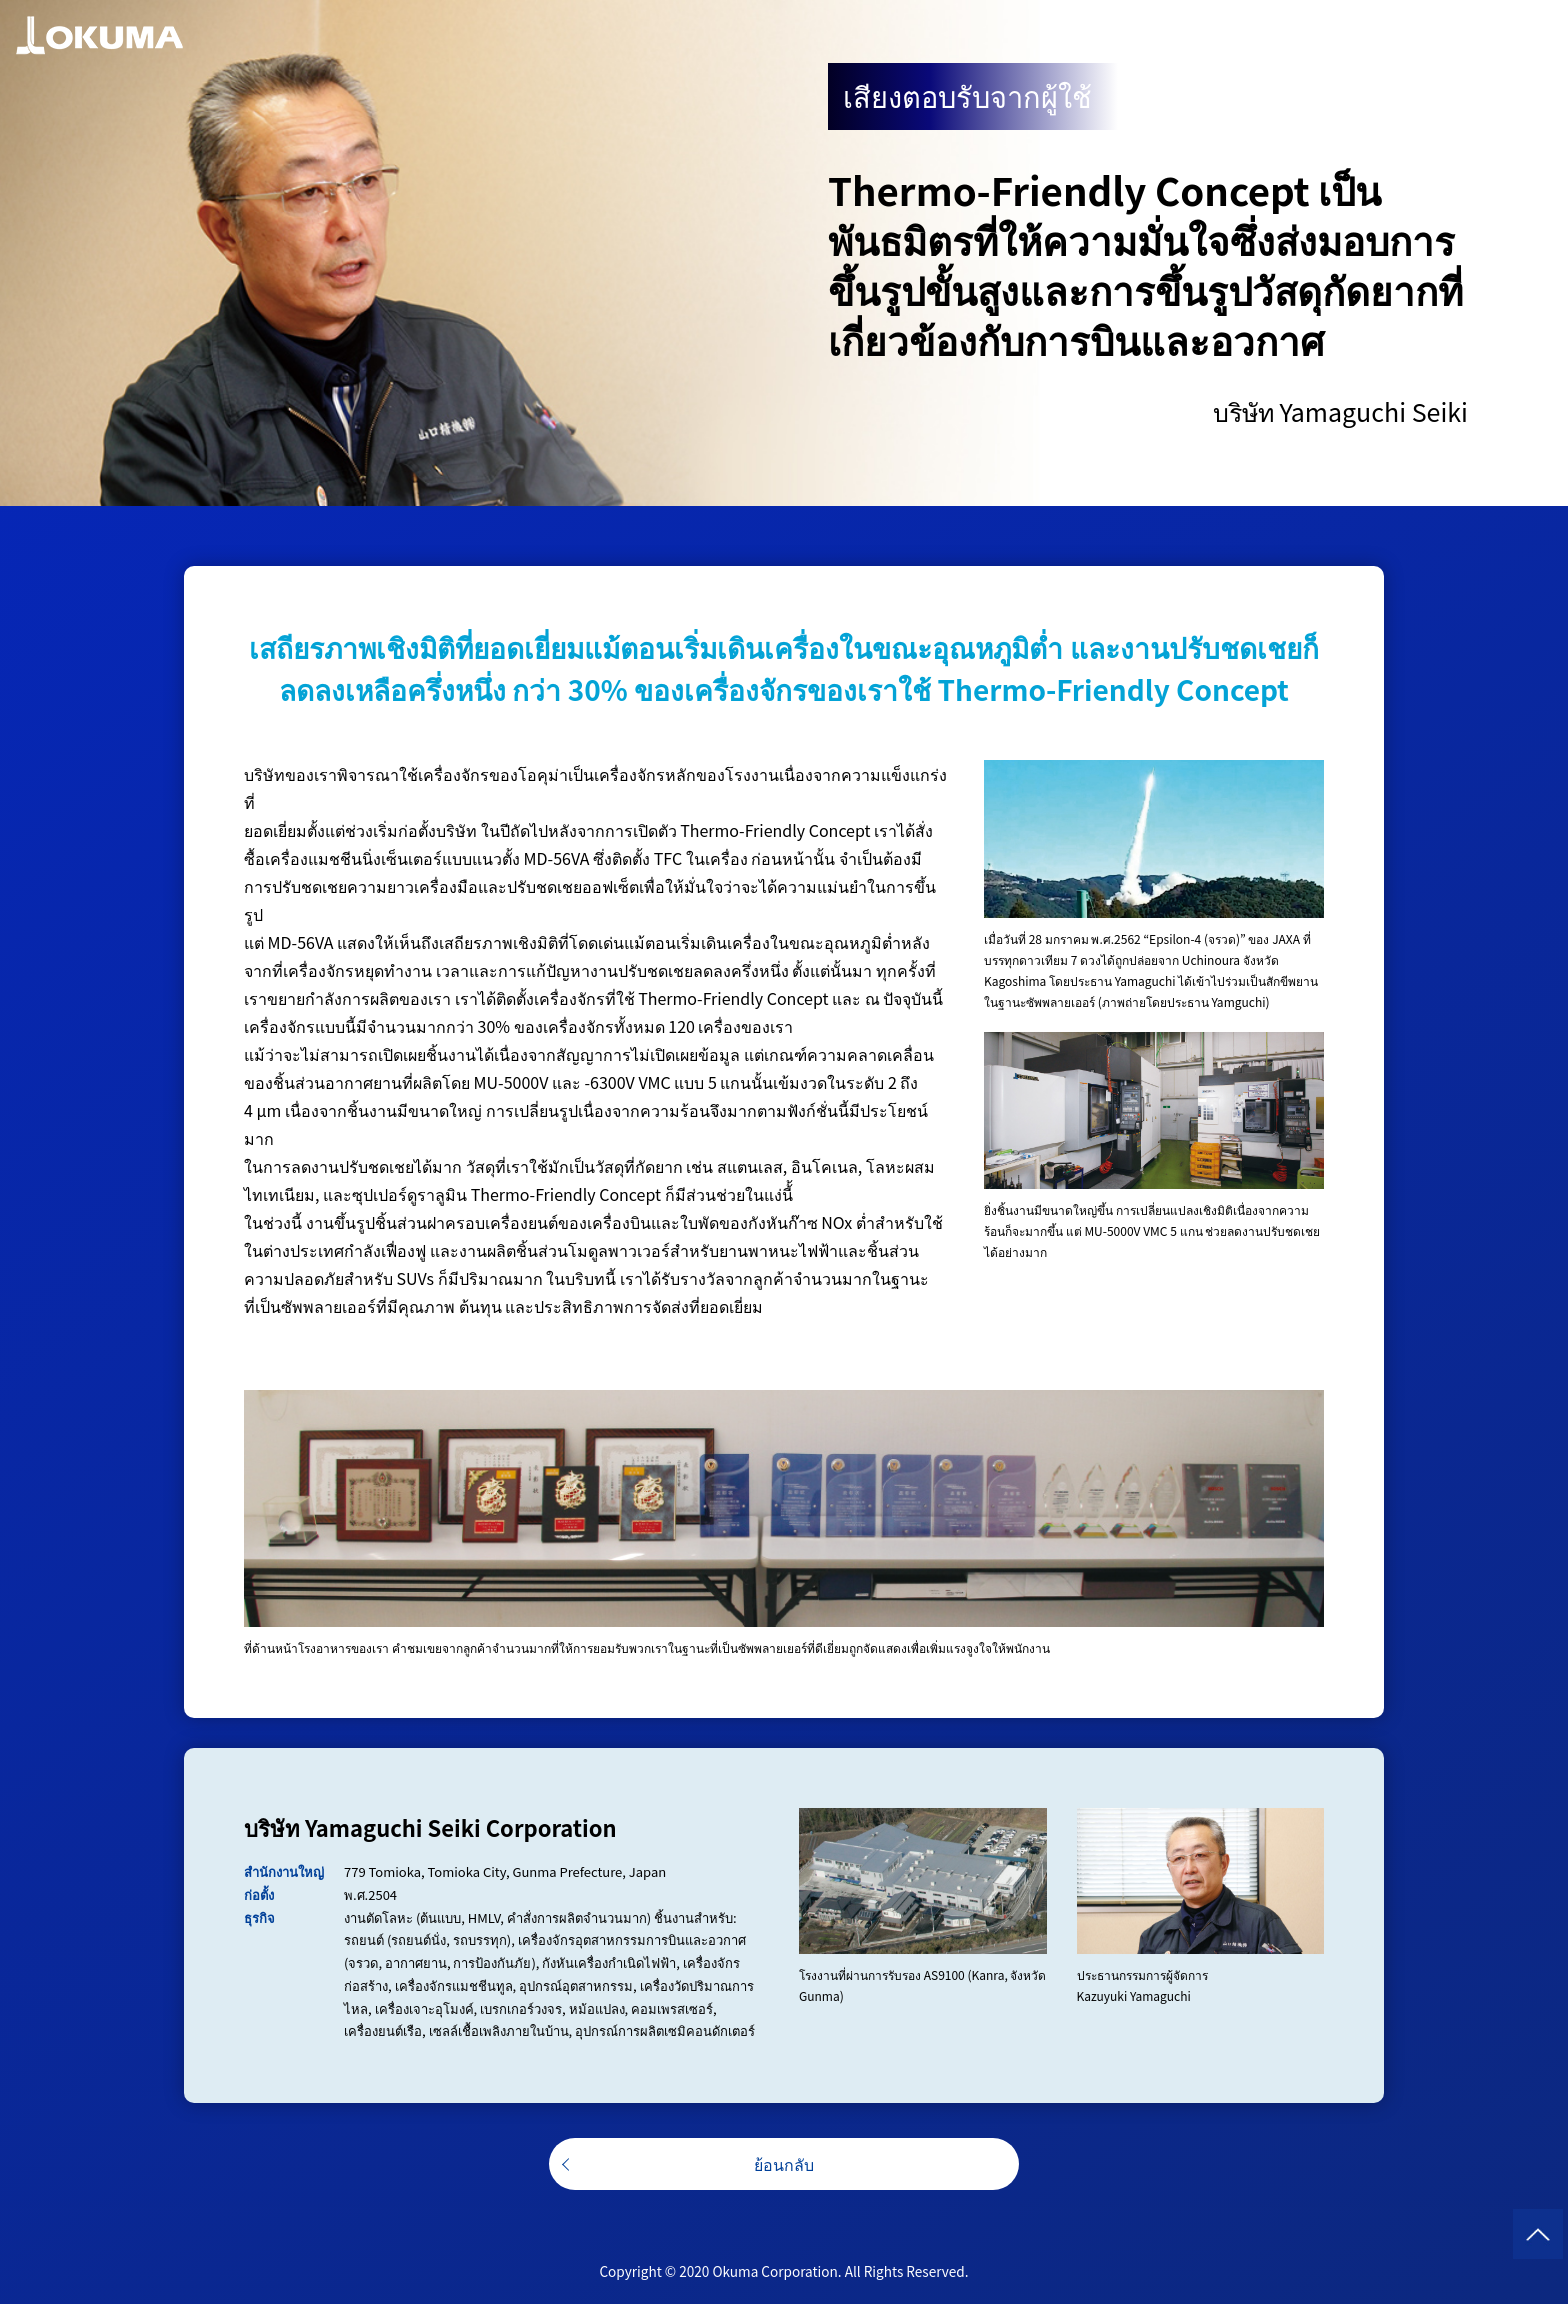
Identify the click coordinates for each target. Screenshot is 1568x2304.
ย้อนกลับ (784, 2164)
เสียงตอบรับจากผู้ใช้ (967, 95)
